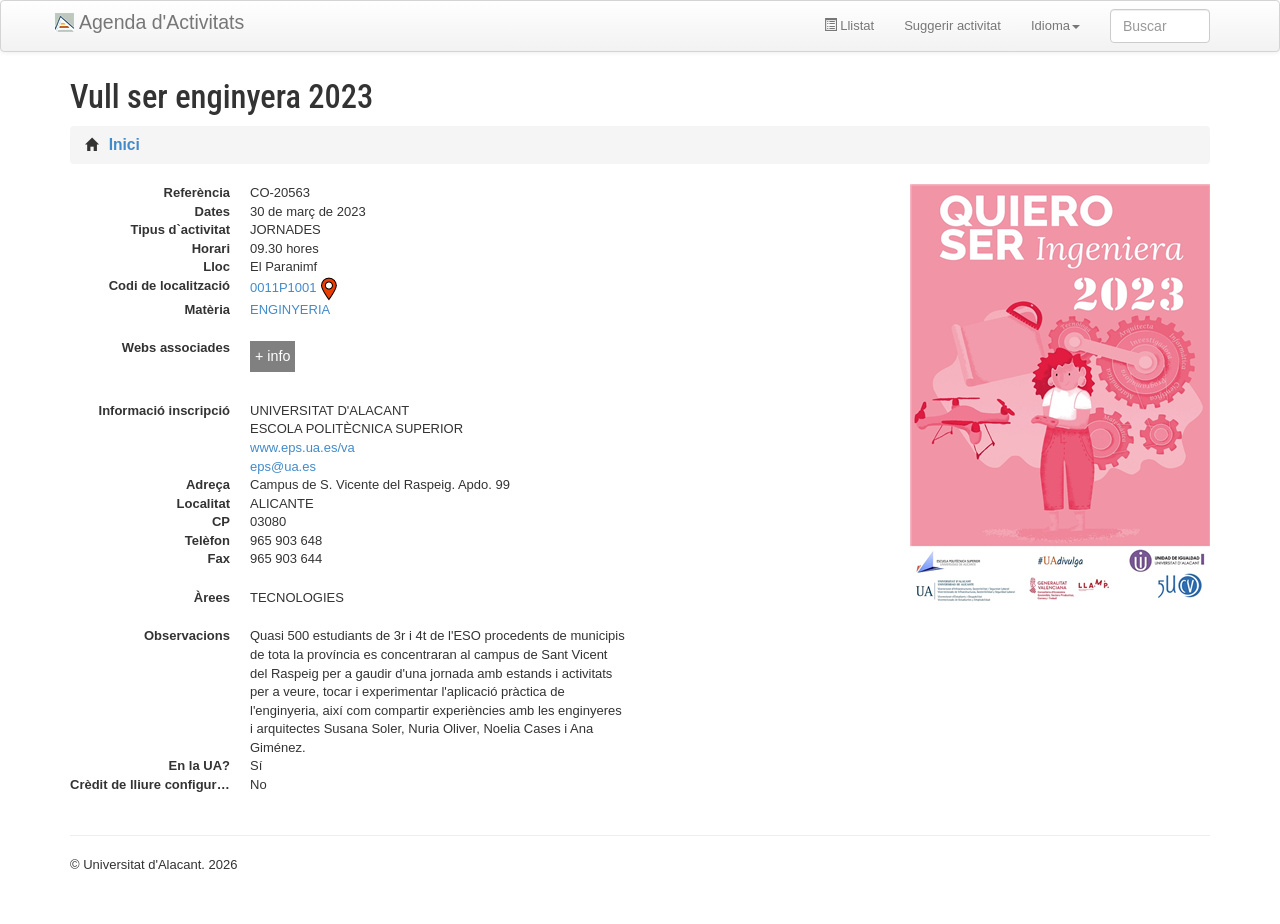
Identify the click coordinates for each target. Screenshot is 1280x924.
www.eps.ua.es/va (302, 447)
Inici (124, 144)
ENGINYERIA (290, 309)
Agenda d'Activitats (161, 22)
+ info (272, 356)
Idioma (1055, 25)
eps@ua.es (283, 466)
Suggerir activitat (952, 25)
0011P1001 (295, 287)
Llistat (849, 25)
